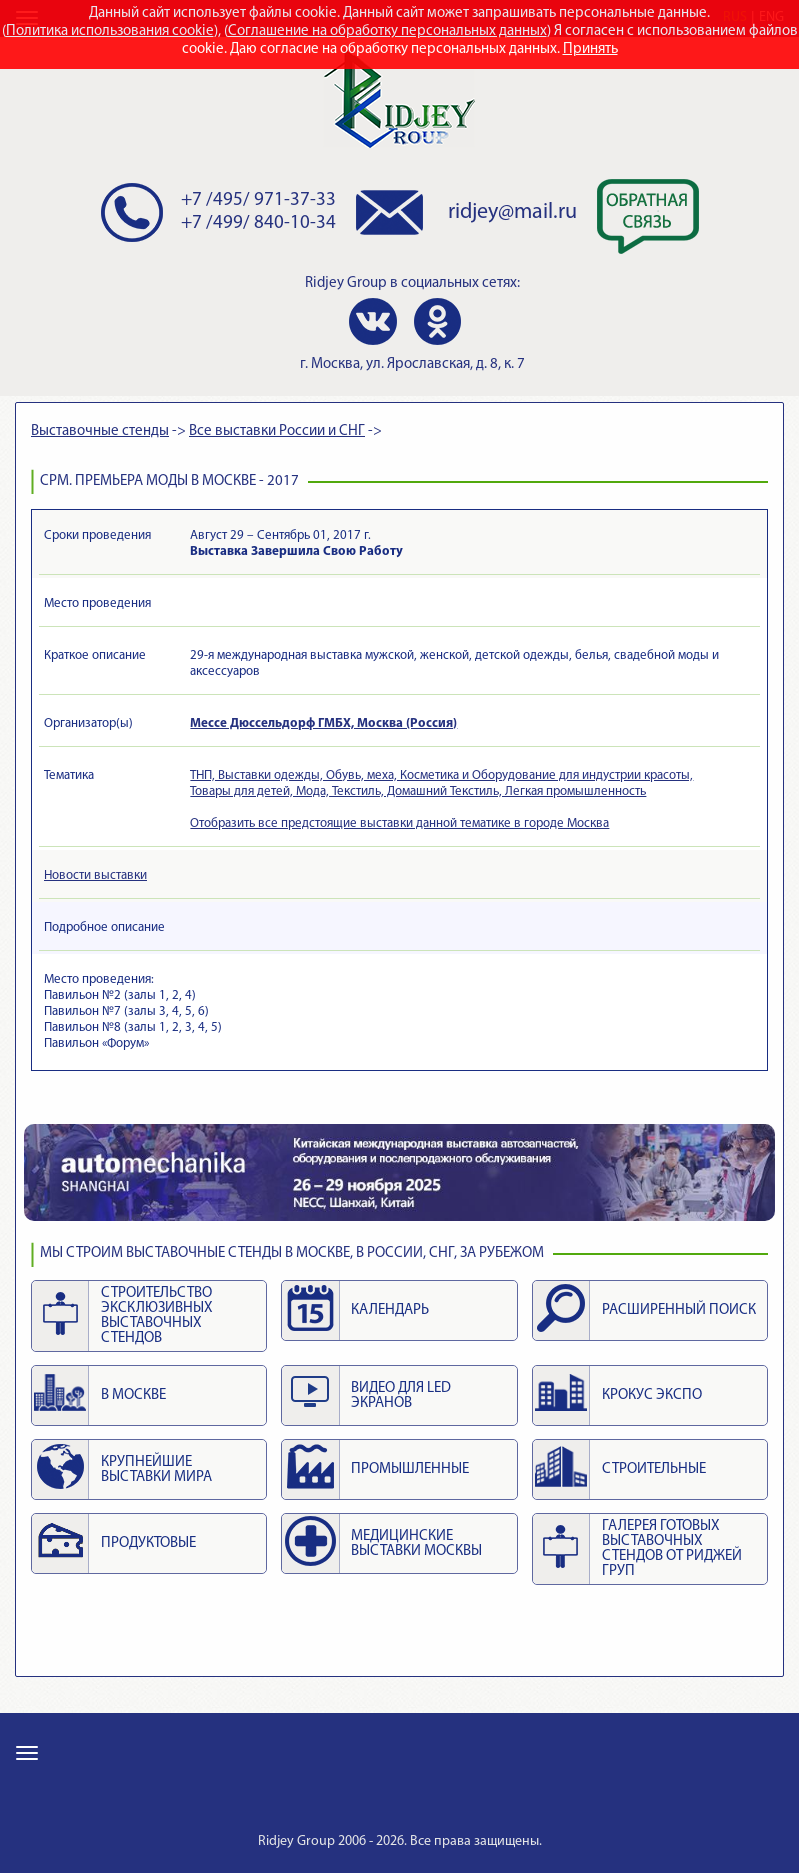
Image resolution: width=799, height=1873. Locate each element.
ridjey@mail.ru (512, 212)
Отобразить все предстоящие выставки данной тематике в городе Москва (399, 823)
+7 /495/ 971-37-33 (258, 200)
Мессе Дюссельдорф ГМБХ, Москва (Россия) (323, 723)
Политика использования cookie (110, 31)
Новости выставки (95, 875)
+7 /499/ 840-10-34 (258, 223)
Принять (590, 49)
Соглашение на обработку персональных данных (387, 31)
